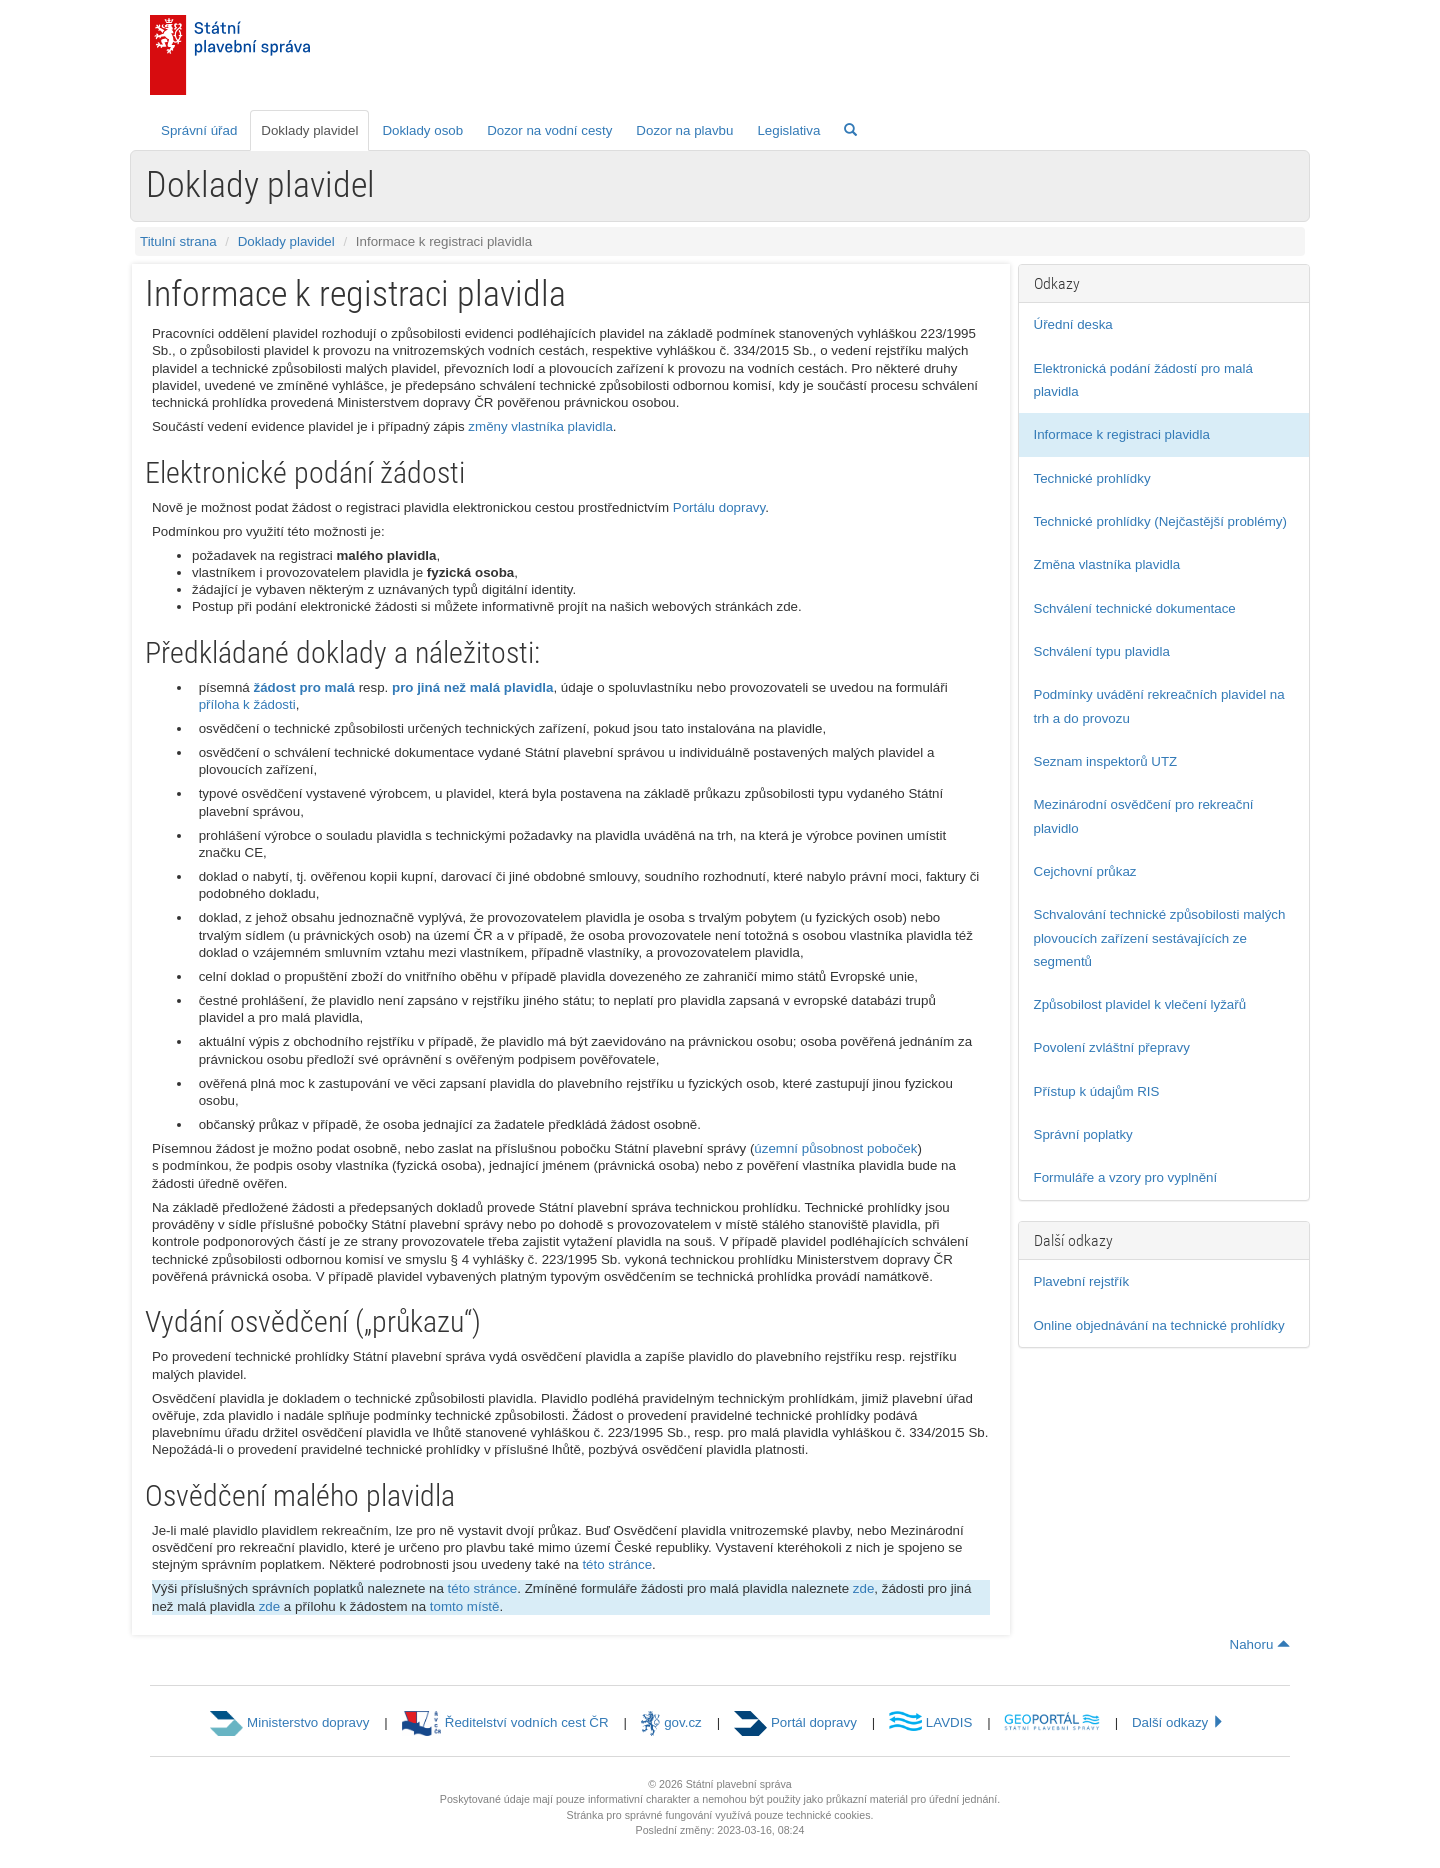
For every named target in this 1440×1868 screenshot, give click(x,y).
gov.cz (671, 1722)
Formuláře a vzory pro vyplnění (1126, 1177)
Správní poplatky (1083, 1134)
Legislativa (788, 130)
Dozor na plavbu (684, 130)
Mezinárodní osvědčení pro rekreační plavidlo (1144, 816)
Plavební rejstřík (1082, 1281)
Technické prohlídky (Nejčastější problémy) (1160, 521)
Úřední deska (1073, 324)
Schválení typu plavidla (1102, 651)
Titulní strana (178, 241)
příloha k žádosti (247, 704)
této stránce (617, 1564)
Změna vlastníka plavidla (1107, 564)
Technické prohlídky (1092, 478)
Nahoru (1260, 1644)
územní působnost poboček (835, 1148)
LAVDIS (930, 1722)
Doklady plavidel (309, 130)
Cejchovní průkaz (1085, 871)
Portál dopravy (795, 1722)
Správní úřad (199, 130)
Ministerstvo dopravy (289, 1722)
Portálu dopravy (719, 507)
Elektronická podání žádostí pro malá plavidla (1143, 380)
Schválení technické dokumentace (1135, 608)
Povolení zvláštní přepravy (1112, 1047)
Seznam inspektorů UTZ (1106, 761)
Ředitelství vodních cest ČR (505, 1722)
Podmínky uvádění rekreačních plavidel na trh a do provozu (1159, 706)
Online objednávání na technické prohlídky (1159, 1325)
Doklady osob (422, 130)
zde (864, 1588)
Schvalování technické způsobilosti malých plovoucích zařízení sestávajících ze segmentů (1160, 938)
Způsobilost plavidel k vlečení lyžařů (1140, 1004)
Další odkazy (1178, 1722)
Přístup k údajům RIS (1097, 1091)
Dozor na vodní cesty (549, 130)
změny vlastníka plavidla (540, 426)
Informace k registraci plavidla (1122, 434)
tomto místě (465, 1606)
